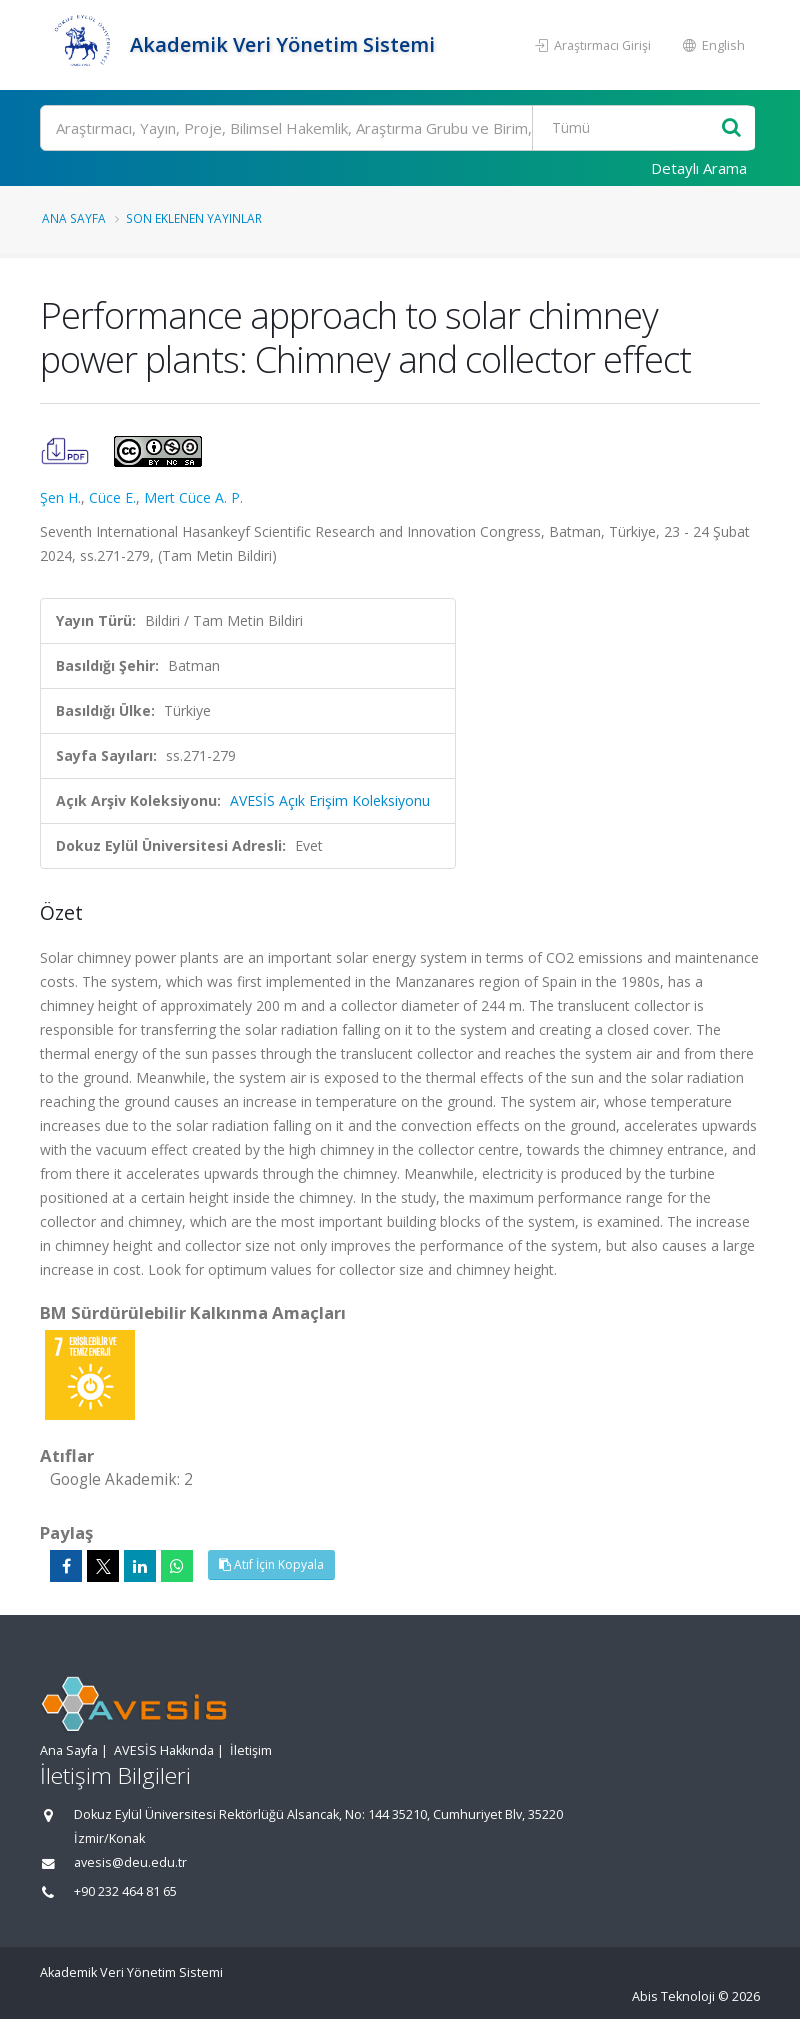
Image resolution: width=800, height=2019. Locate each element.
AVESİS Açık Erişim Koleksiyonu (330, 800)
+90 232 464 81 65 (125, 1891)
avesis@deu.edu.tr (130, 1862)
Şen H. (60, 497)
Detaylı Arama (699, 168)
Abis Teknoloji (673, 1996)
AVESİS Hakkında (164, 1750)
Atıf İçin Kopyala (271, 1564)
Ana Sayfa (74, 218)
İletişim (251, 1750)
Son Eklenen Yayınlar (194, 218)
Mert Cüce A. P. (193, 497)
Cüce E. (112, 497)
